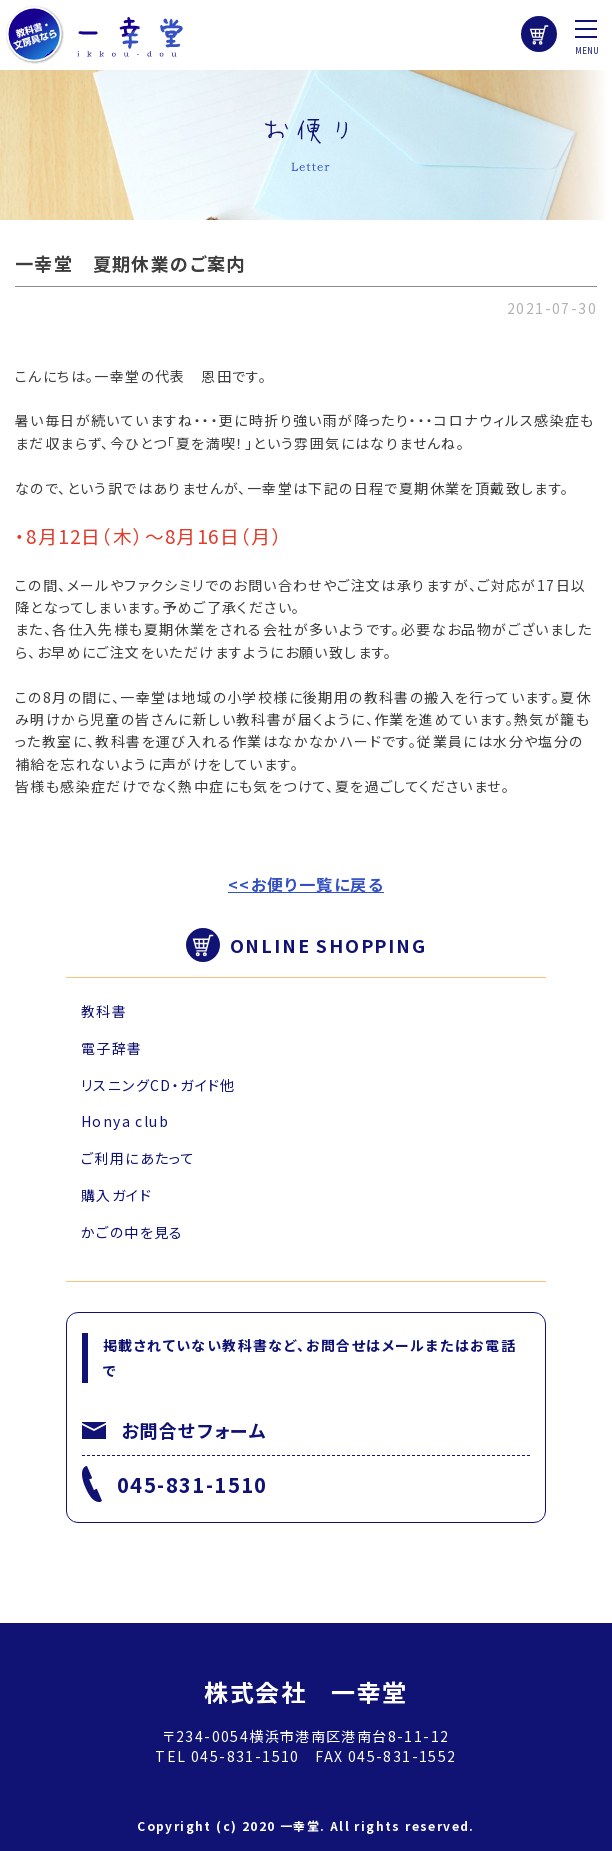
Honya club (125, 1121)
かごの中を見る (132, 1232)
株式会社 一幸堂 (305, 1691)
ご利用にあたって (138, 1158)
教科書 (104, 1011)
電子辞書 (112, 1048)
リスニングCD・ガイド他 (158, 1085)
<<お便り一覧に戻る (306, 884)
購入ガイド (116, 1195)
